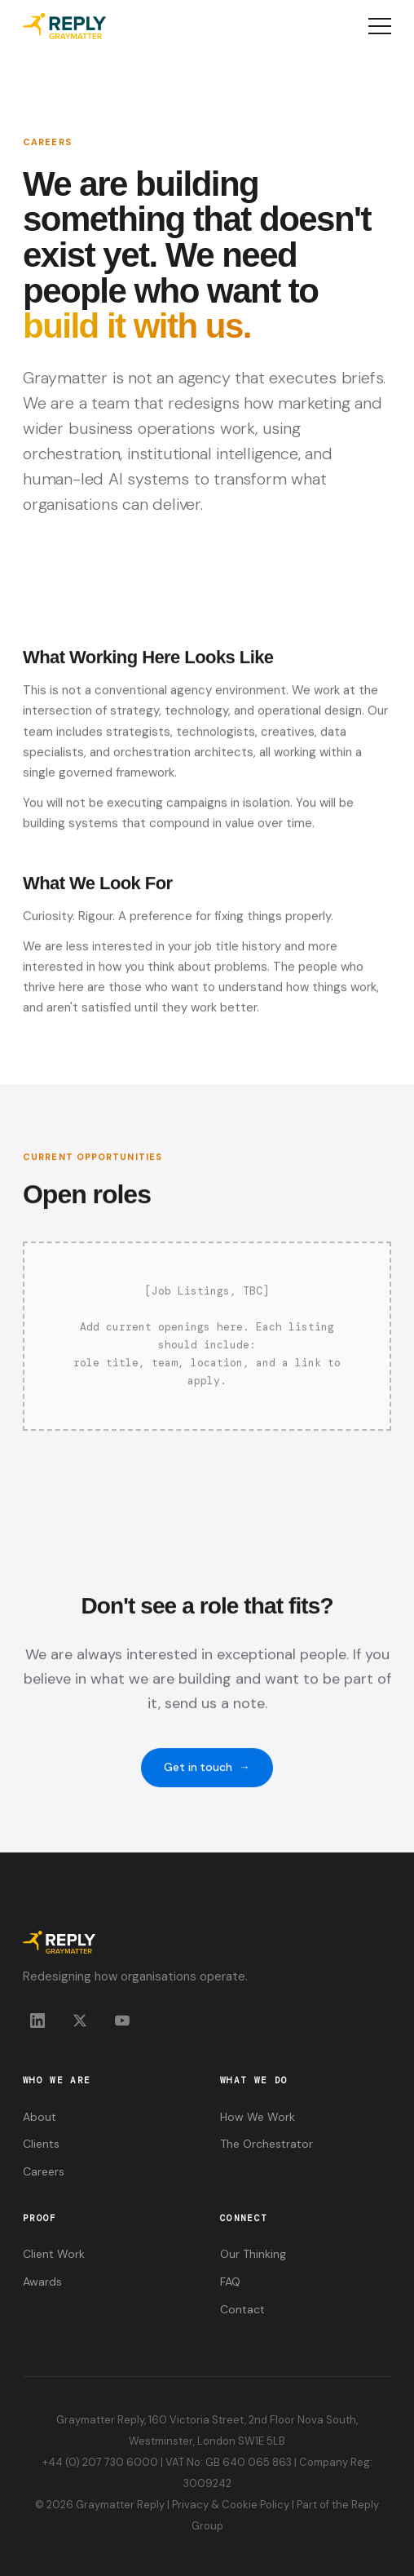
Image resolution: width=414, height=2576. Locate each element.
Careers (43, 2171)
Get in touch (206, 1780)
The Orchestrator (266, 2143)
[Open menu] (379, 26)
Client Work (54, 2253)
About (39, 2116)
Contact (242, 2309)
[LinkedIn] (37, 2020)
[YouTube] (122, 2020)
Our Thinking (253, 2253)
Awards (42, 2281)
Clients (41, 2143)
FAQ (230, 2281)
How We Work (257, 2116)
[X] (80, 2020)
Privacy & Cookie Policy (230, 2505)
